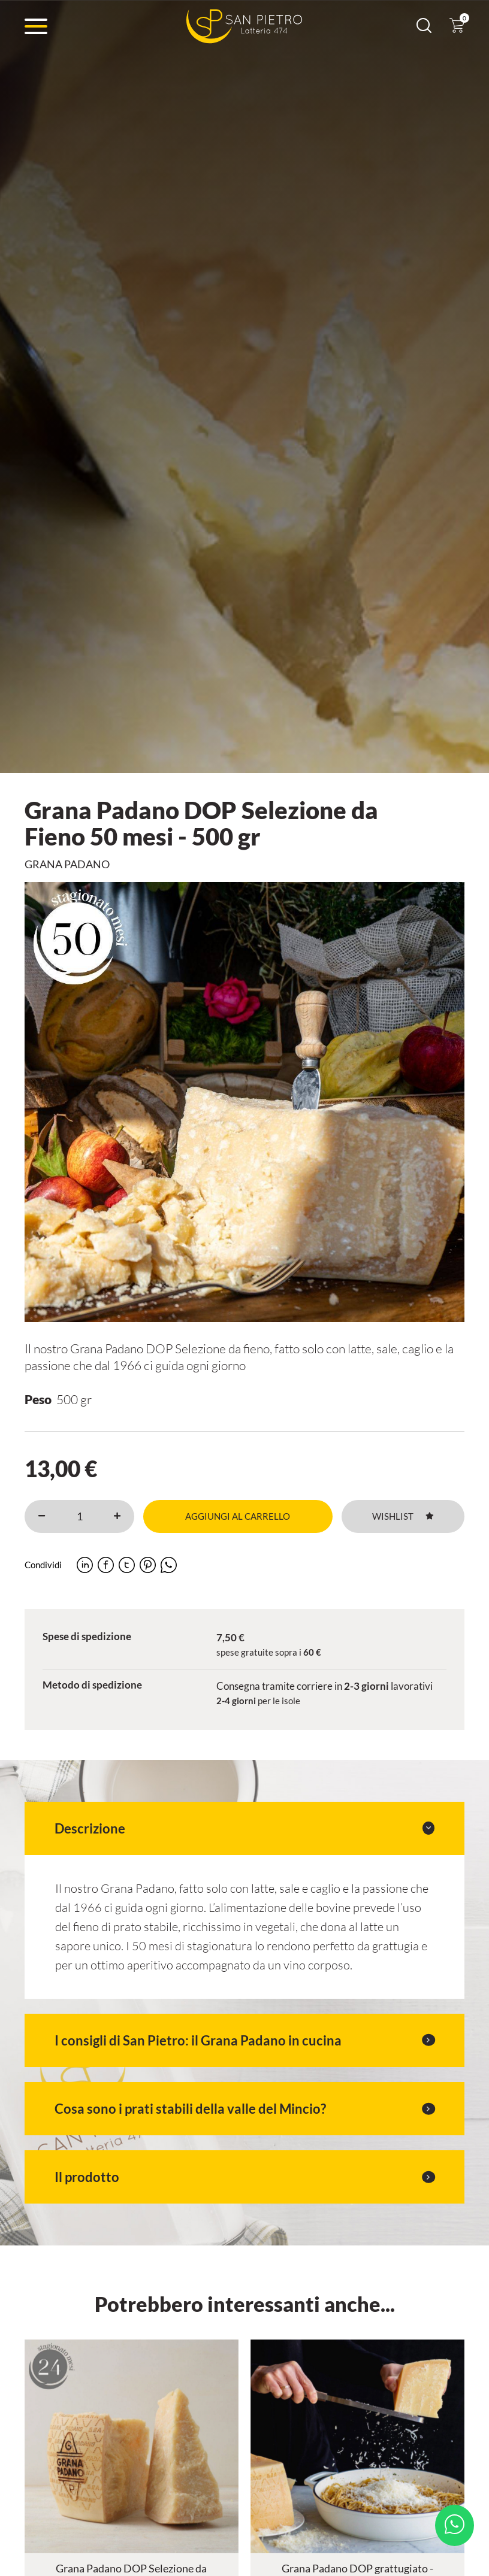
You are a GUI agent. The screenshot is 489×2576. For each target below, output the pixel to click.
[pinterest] (148, 1565)
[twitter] (127, 1565)
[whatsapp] (169, 1565)
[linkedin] (85, 1565)
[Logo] (244, 26)
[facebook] (106, 1565)
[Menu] (36, 26)
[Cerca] (423, 29)
